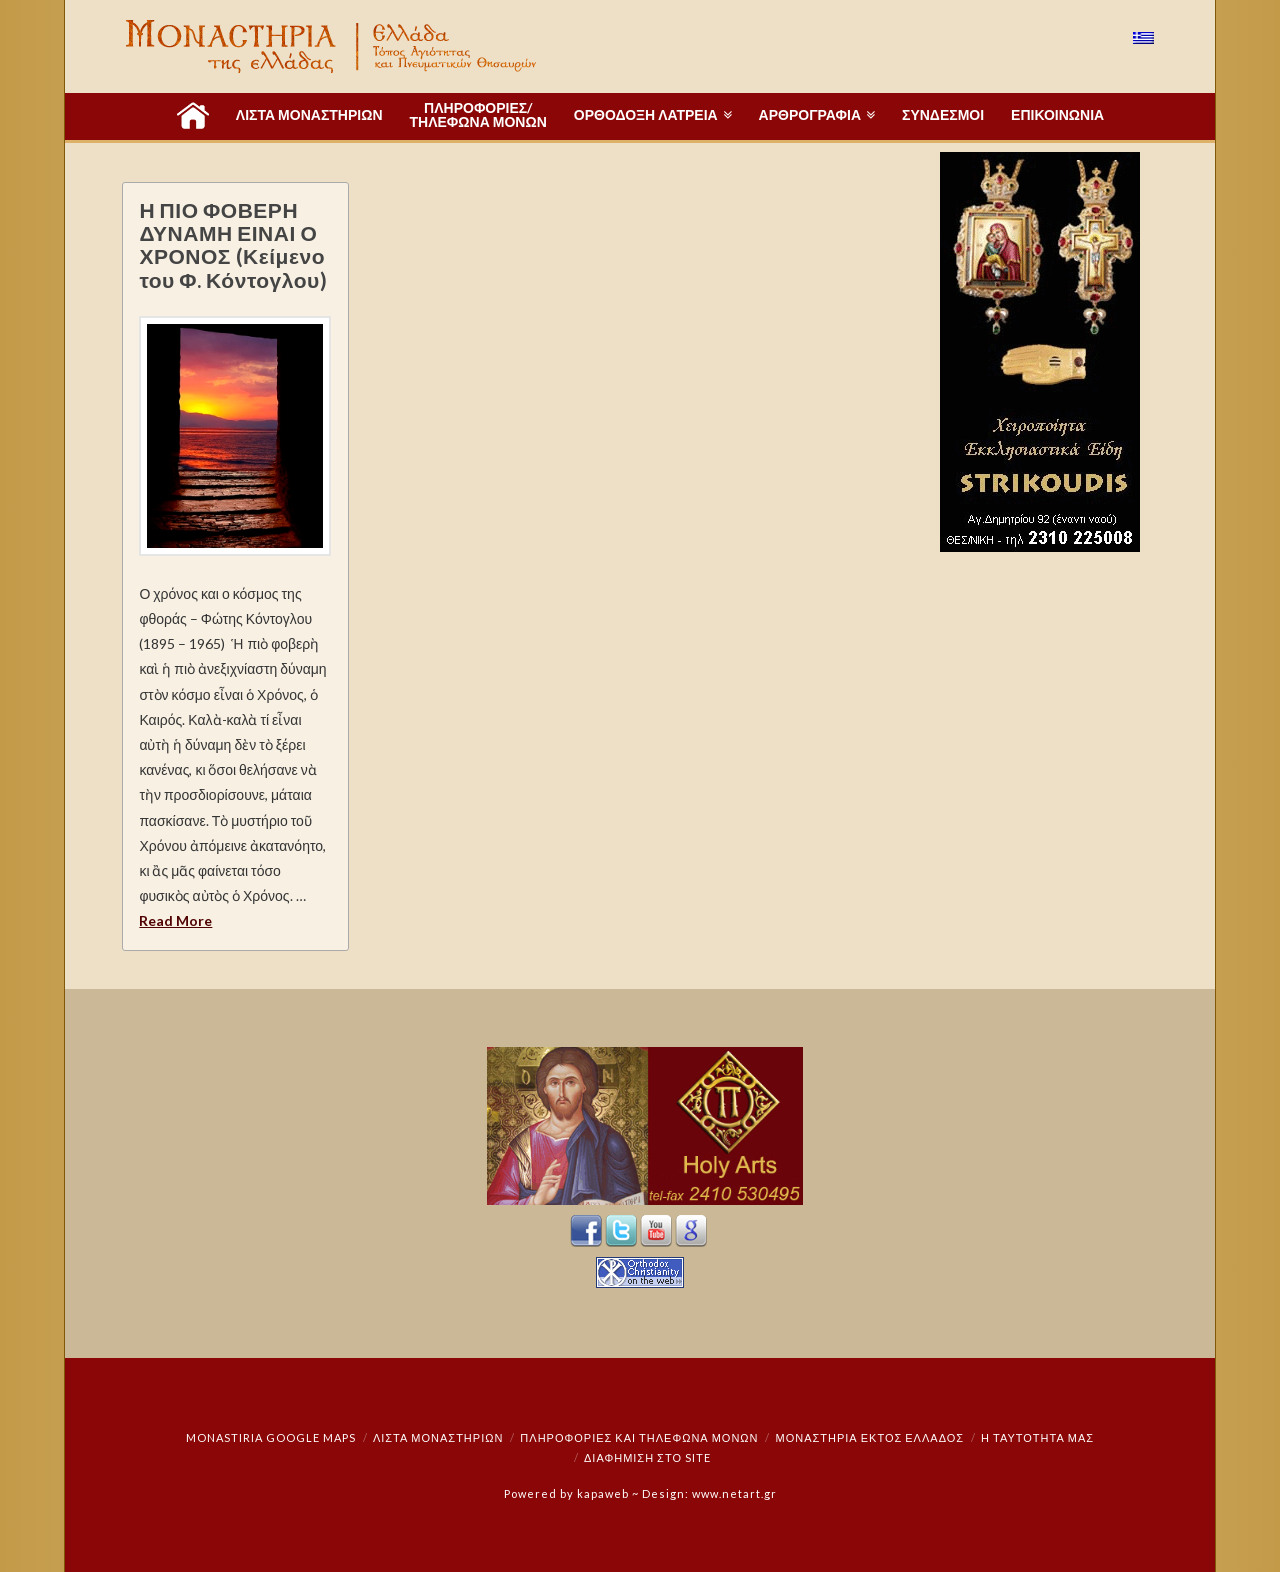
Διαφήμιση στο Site (647, 1457)
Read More (175, 920)
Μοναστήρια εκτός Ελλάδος (870, 1437)
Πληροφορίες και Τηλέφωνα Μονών (639, 1437)
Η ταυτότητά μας (1037, 1437)
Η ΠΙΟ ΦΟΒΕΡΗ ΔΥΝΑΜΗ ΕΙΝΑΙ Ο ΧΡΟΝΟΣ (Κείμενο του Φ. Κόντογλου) (233, 244)
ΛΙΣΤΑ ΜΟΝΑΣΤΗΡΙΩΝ (438, 1437)
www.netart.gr (734, 1493)
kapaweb (603, 1493)
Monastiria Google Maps (271, 1437)
